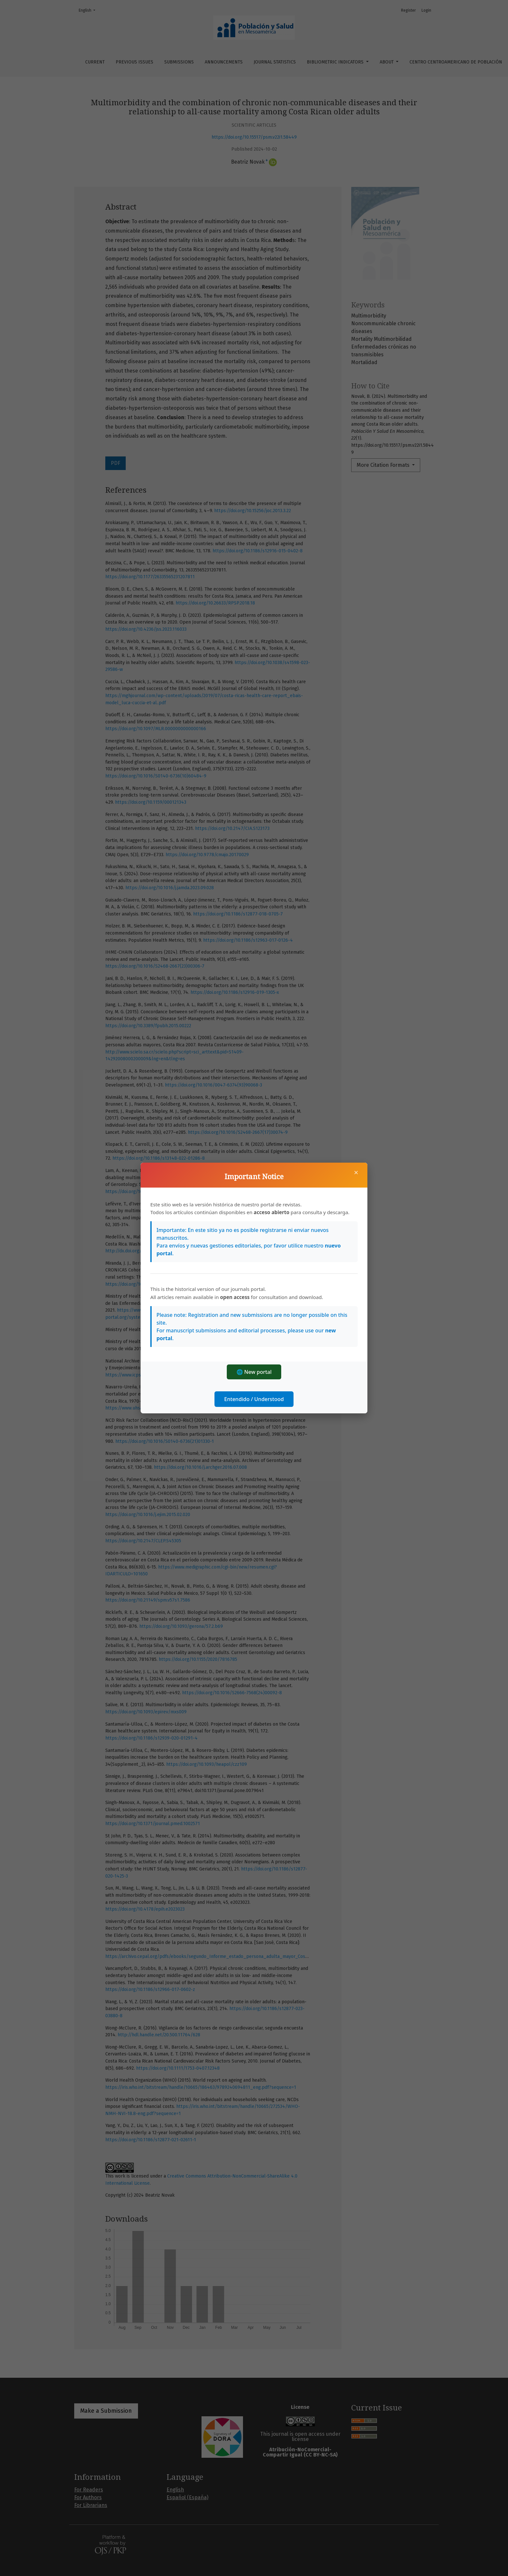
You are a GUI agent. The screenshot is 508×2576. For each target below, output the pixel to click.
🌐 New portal (254, 1371)
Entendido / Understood (254, 1399)
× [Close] (356, 1172)
